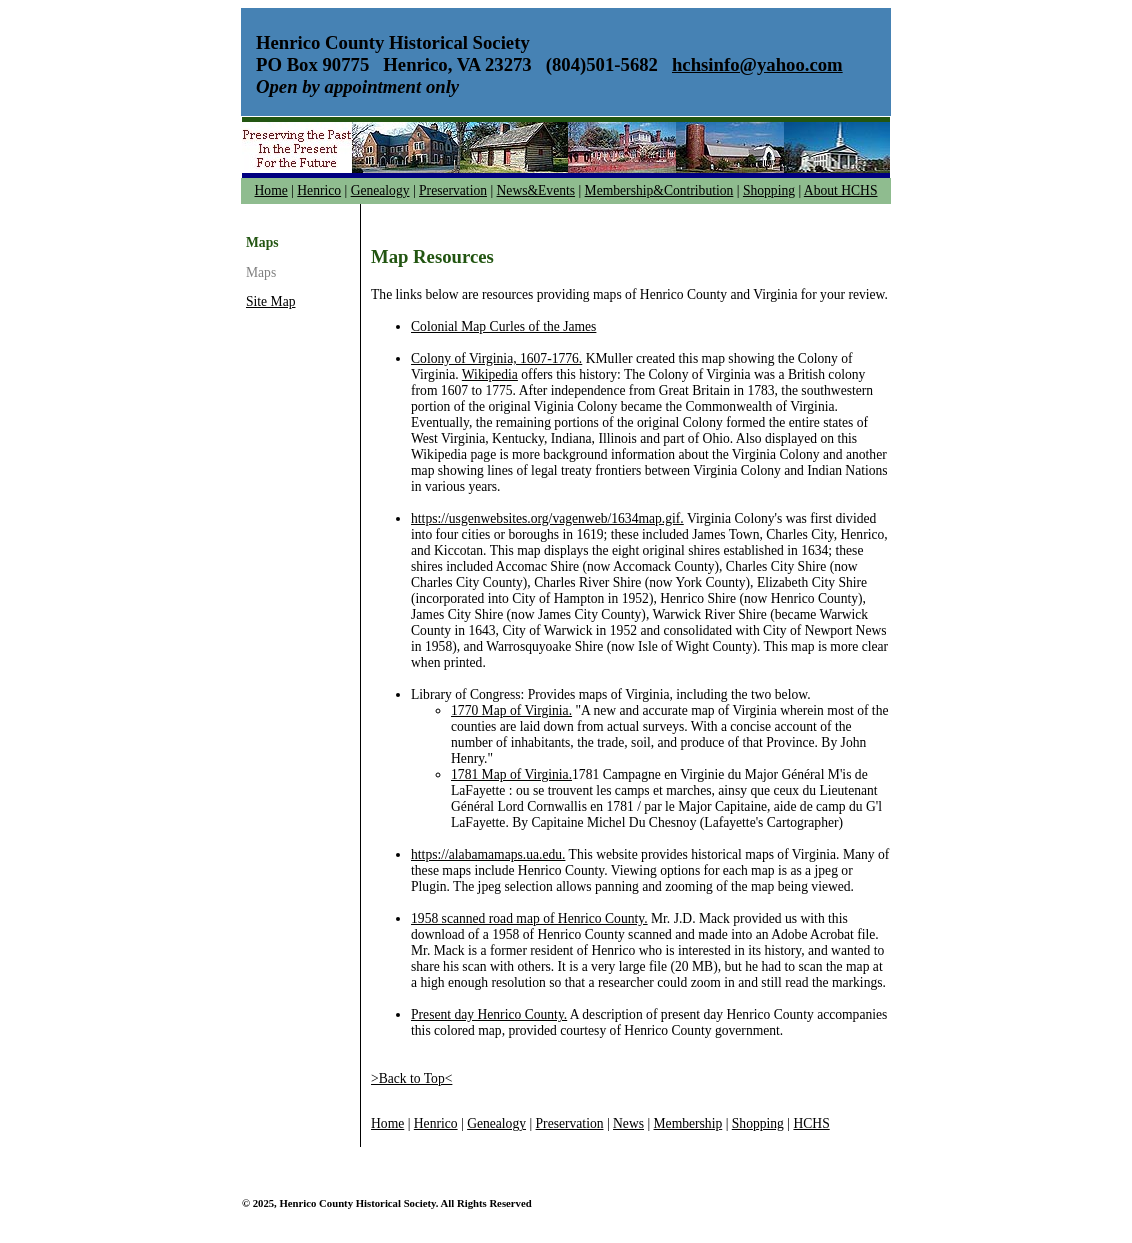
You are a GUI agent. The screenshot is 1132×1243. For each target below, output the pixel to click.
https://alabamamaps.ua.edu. (488, 854)
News (628, 1123)
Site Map (270, 301)
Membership (688, 1123)
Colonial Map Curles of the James (503, 326)
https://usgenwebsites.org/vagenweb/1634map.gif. (547, 518)
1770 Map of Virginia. (511, 710)
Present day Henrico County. (489, 1014)
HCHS (811, 1123)
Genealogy (380, 190)
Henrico (319, 190)
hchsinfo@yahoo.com (757, 64)
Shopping (769, 190)
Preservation (453, 190)
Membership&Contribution (659, 190)
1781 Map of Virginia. (511, 774)
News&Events (536, 190)
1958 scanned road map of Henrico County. (529, 918)
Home (271, 190)
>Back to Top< (411, 1078)
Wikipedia (490, 374)
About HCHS (841, 190)
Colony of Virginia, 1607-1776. (496, 358)
